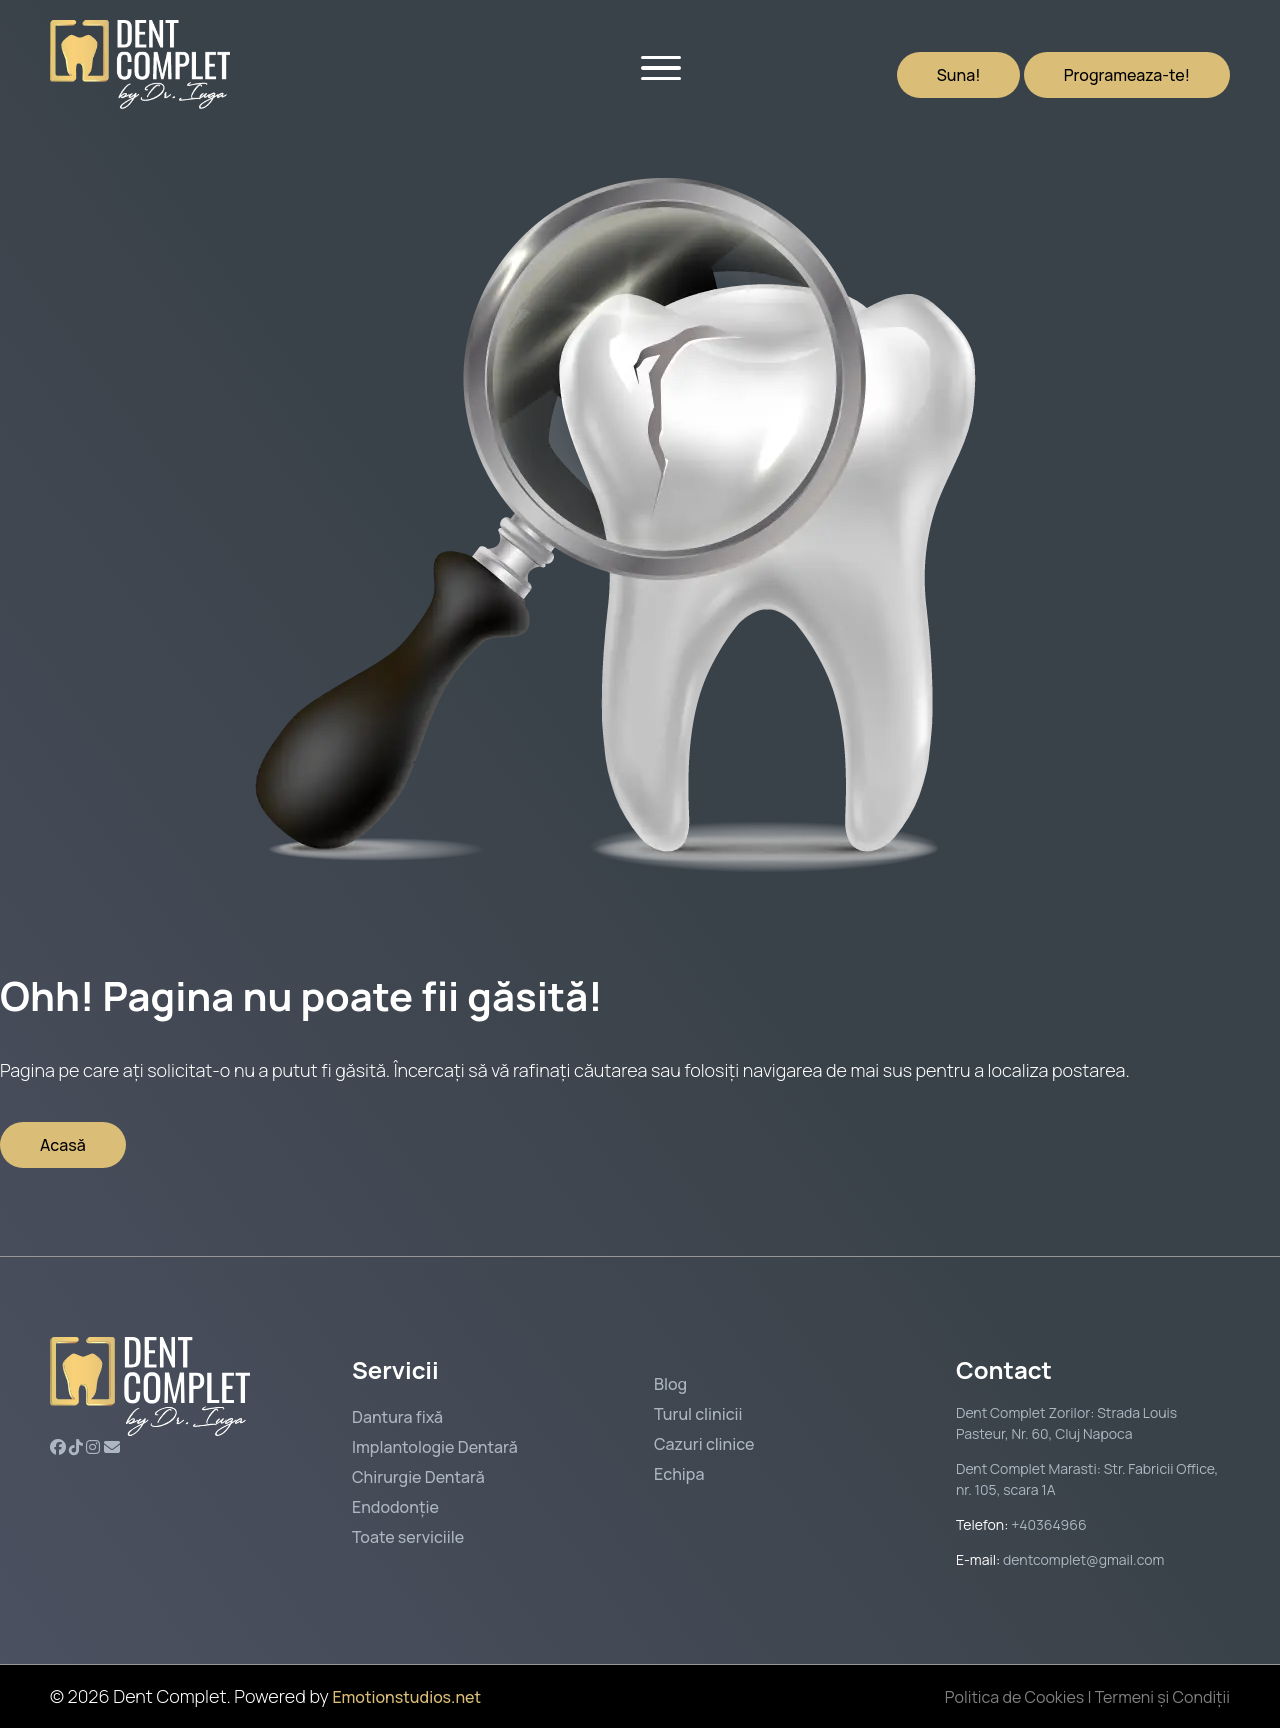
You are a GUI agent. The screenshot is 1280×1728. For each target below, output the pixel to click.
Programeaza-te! (1127, 75)
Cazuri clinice (704, 1444)
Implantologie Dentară (435, 1447)
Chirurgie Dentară (418, 1477)
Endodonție (395, 1507)
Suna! (959, 75)
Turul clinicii (698, 1414)
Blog (670, 1384)
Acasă (63, 1145)
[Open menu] (661, 65)
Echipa (679, 1474)
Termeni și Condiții (1162, 1697)
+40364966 (1047, 1524)
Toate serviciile (408, 1537)
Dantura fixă (397, 1417)
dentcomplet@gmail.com (1083, 1559)
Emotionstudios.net (406, 1697)
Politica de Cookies (1014, 1697)
